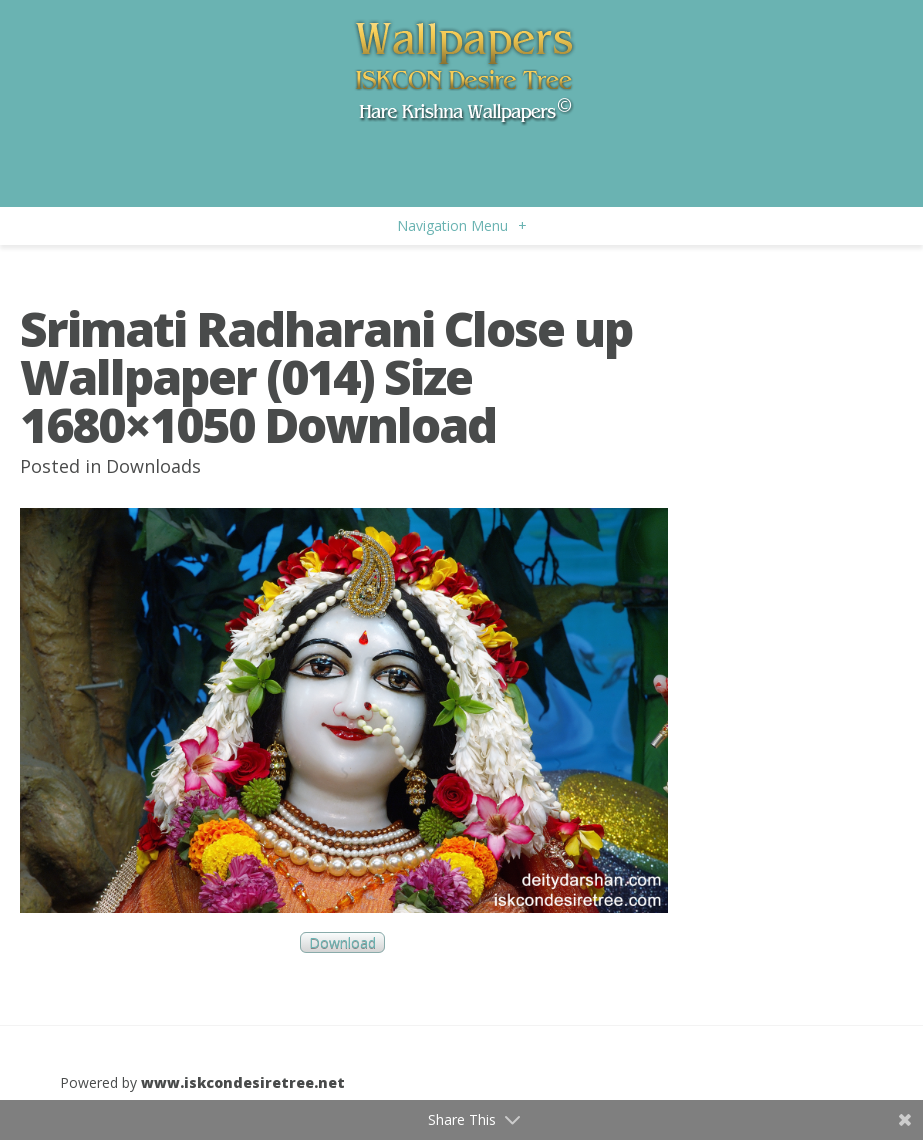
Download (342, 942)
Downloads (153, 466)
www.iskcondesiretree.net (243, 1082)
